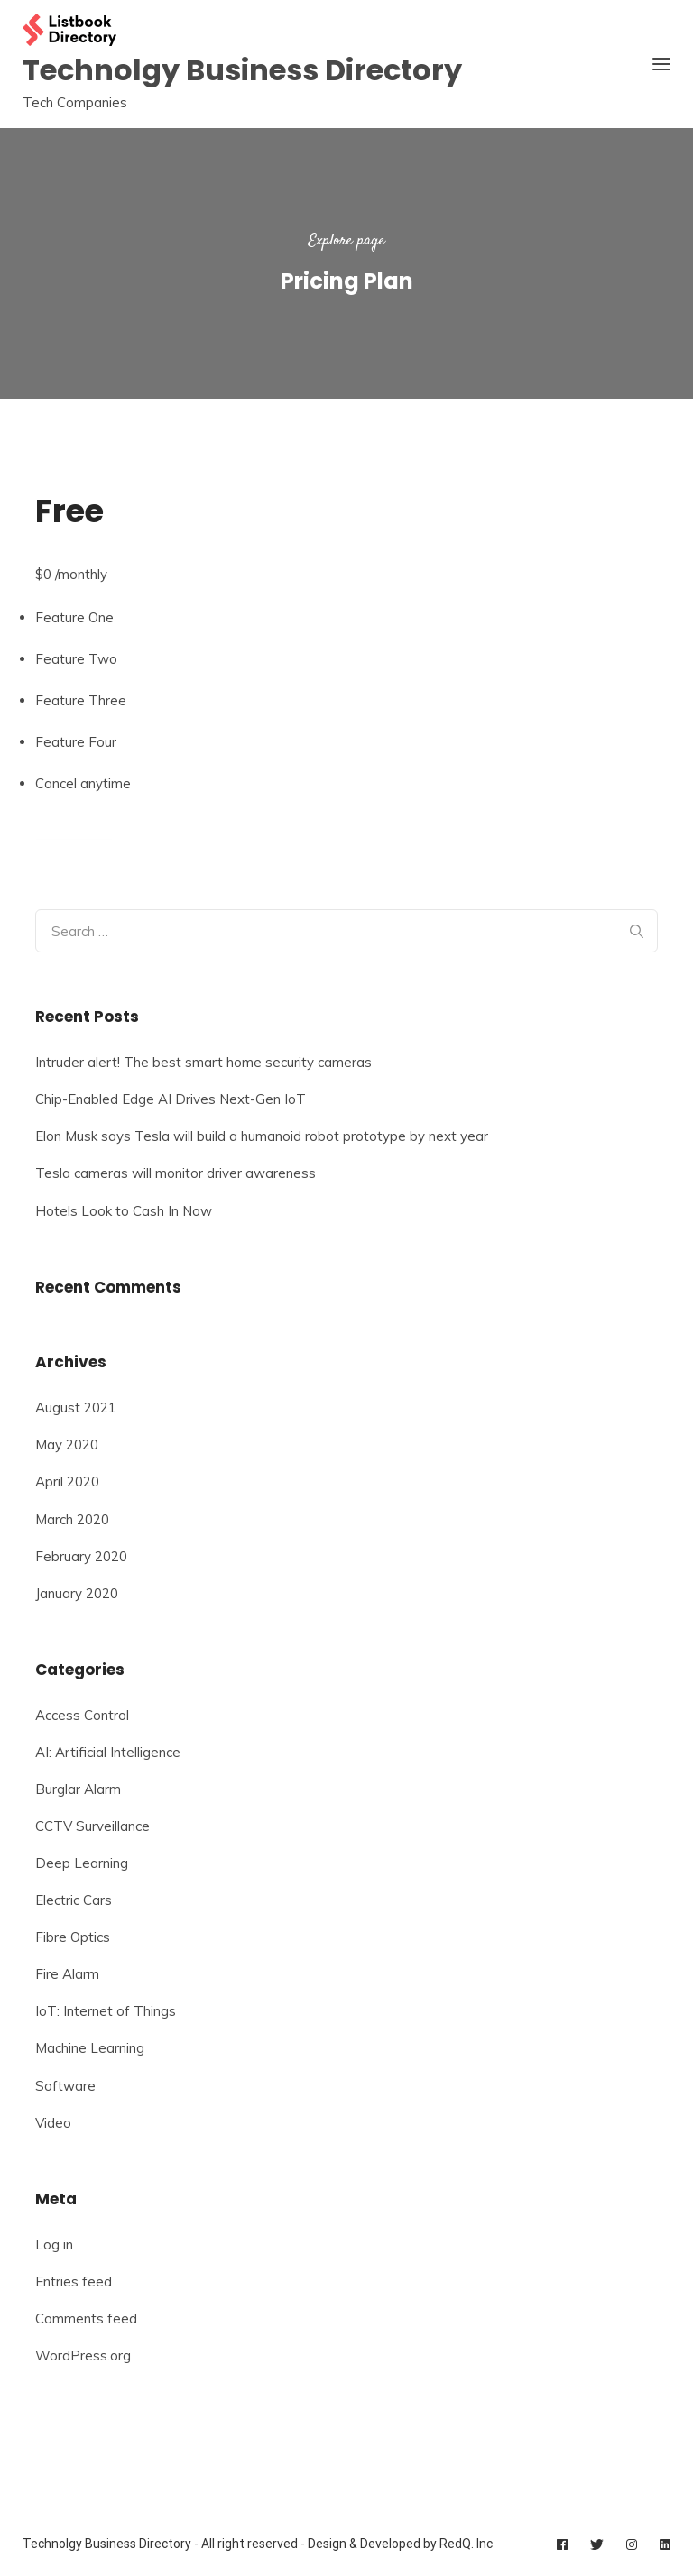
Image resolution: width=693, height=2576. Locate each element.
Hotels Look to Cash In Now (123, 1210)
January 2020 (76, 1593)
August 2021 (75, 1407)
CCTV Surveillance (92, 1826)
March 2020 (72, 1519)
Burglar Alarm (78, 1789)
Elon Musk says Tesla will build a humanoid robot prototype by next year (261, 1136)
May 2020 (66, 1444)
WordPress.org (83, 2355)
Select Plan (73, 832)
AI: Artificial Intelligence (107, 1752)
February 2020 (81, 1556)
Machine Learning (89, 2047)
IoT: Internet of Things (105, 2010)
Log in (54, 2244)
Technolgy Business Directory (242, 70)
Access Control (82, 1715)
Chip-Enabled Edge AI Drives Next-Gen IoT (170, 1099)
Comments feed (86, 2318)
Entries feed (73, 2281)
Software (65, 2085)
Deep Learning (81, 1863)
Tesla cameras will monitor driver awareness (175, 1173)
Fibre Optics (72, 1937)
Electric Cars (73, 1900)
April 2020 (67, 1481)
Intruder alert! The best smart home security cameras (203, 1062)
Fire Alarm (67, 1974)
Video (53, 2122)
